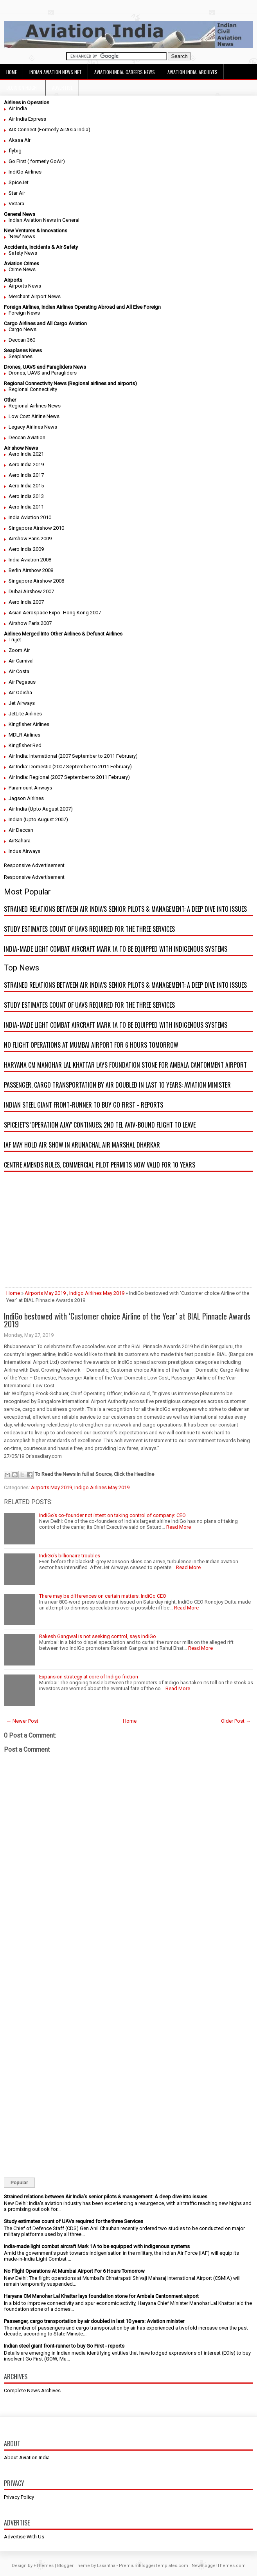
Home (11, 72)
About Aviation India (27, 2457)
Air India (18, 108)
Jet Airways (22, 703)
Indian (15, 819)
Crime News (22, 269)
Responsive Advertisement (34, 865)
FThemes (44, 2565)
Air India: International (33, 756)
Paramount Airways (30, 788)
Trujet (15, 640)
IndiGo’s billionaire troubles (69, 1556)
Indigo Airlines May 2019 (96, 1293)
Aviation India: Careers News (124, 72)
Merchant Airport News (35, 296)
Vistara (16, 203)
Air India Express (27, 119)
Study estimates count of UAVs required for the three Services (89, 929)
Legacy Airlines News (33, 427)
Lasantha (106, 2565)
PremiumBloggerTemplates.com (153, 2565)
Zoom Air (19, 650)
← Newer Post (22, 1721)
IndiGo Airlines (25, 172)
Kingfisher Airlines (29, 724)
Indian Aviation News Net (55, 72)
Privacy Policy (19, 2497)
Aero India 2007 (26, 602)
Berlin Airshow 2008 (31, 570)
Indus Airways (24, 851)
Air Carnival (21, 661)
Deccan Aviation (27, 437)
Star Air (17, 193)
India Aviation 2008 (30, 560)
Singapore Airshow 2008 (36, 581)
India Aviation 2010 (30, 517)
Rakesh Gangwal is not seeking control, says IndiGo (97, 1636)
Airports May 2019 (45, 1293)
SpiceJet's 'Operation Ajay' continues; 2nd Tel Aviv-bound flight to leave (100, 1125)
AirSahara (20, 841)
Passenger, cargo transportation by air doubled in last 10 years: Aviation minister (117, 1085)
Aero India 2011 (26, 507)
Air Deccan (21, 830)
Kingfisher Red (25, 745)
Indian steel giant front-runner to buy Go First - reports (83, 1105)
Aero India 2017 (26, 475)
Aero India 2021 (26, 454)
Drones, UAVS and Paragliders (43, 373)
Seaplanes (20, 356)
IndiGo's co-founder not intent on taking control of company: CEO (112, 1515)
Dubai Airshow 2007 (31, 591)
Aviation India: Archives (192, 72)
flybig (15, 151)
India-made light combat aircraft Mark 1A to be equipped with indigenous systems (115, 949)
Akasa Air (20, 140)
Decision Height (23, 87)
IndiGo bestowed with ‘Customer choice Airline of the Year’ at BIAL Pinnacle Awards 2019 (127, 1320)
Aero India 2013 (26, 496)
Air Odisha (20, 692)
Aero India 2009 (26, 549)
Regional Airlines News (35, 406)
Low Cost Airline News (34, 416)
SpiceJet (19, 182)
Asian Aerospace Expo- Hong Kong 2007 (55, 612)
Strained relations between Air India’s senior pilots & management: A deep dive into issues (125, 909)
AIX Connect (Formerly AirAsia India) (49, 129)
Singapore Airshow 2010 (36, 528)
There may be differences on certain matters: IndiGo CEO (102, 1596)
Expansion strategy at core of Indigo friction (88, 1677)
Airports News (25, 286)
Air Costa (19, 671)
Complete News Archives (32, 2390)
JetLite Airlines (25, 714)
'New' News (22, 236)
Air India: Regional (29, 777)
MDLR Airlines (24, 735)
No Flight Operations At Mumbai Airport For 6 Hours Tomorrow (91, 1045)
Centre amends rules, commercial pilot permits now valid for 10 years (99, 1164)
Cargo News (22, 329)
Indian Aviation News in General (44, 220)
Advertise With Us (24, 2537)
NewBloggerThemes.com (219, 2565)
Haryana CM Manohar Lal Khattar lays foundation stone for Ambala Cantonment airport (125, 1065)
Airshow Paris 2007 (30, 623)
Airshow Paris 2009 (30, 538)
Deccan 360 (22, 340)
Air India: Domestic (30, 766)
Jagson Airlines (26, 798)
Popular (19, 2182)
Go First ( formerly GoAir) (37, 161)
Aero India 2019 (26, 464)
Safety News (23, 253)
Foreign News (24, 313)
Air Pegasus (22, 682)
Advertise (62, 87)
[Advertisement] (128, 1232)
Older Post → (236, 1721)
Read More (178, 1527)
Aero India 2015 (26, 486)
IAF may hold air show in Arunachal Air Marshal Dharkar (82, 1145)
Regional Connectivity (33, 389)
